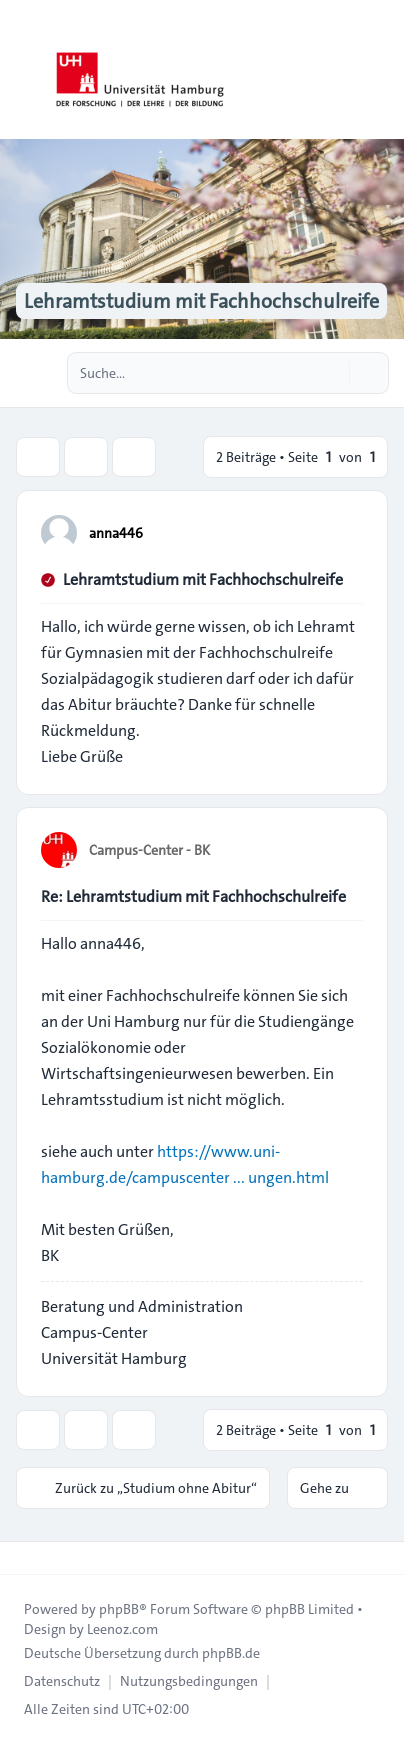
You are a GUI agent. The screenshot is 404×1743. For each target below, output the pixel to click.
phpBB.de (231, 1653)
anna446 (116, 533)
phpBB (119, 1609)
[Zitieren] (346, 532)
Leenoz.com (122, 1629)
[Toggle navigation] (380, 70)
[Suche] (332, 373)
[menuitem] (62, 1681)
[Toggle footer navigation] (24, 1558)
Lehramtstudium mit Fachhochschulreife (203, 579)
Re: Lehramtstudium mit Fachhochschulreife (193, 896)
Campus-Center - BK (149, 850)
